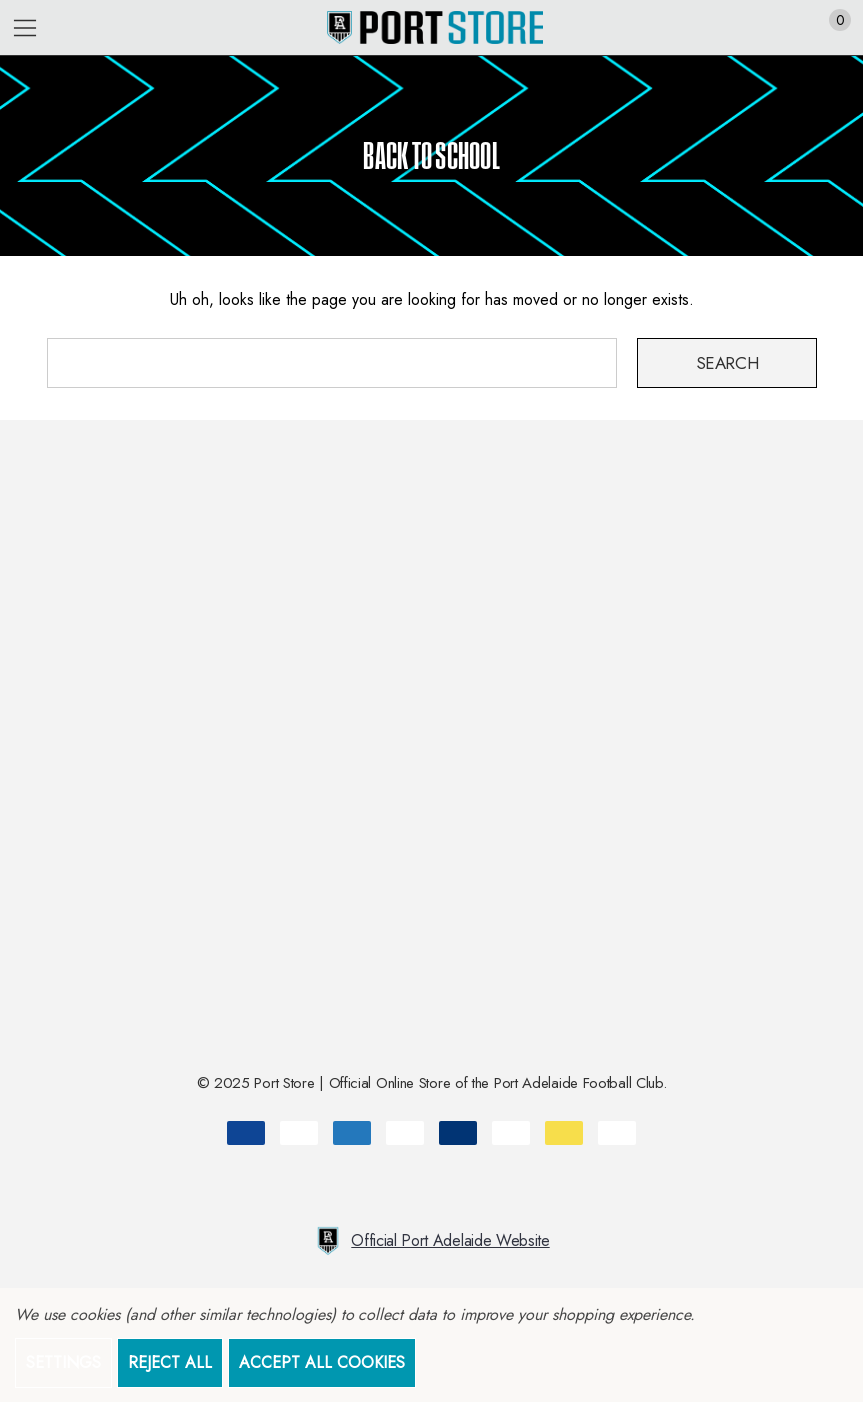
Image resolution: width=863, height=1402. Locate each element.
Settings (63, 1362)
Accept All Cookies (322, 1362)
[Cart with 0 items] (829, 28)
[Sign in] (791, 28)
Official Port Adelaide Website (431, 1241)
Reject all (170, 1362)
